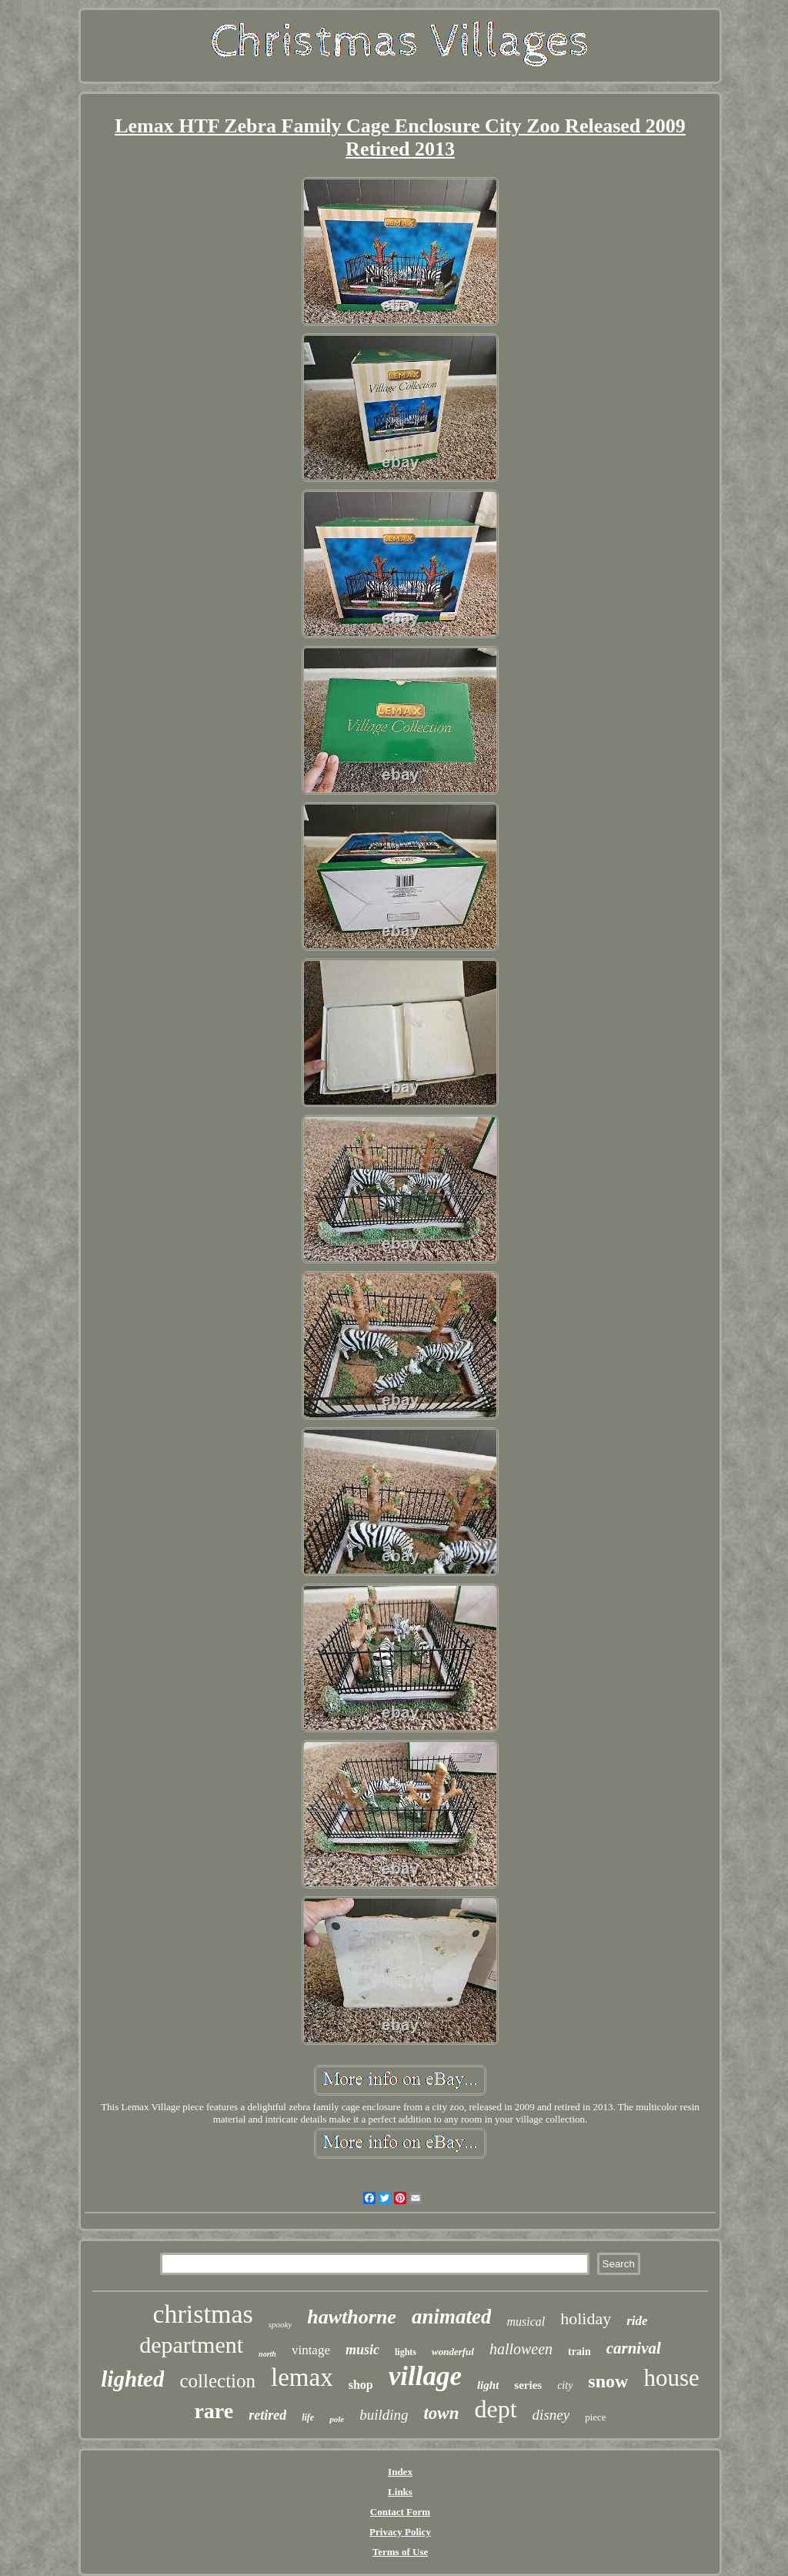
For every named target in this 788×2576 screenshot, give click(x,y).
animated (452, 2316)
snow (608, 2381)
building (383, 2415)
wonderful (453, 2351)
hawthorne (351, 2317)
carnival (633, 2348)
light (488, 2385)
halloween (521, 2348)
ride (636, 2320)
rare (213, 2411)
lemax (302, 2377)
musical (525, 2321)
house (671, 2377)
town (441, 2413)
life (308, 2417)
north (267, 2354)
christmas (202, 2314)
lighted (132, 2379)
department (191, 2344)
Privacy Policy (400, 2532)
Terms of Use (400, 2552)
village (425, 2376)
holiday (585, 2318)
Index (400, 2471)
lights (405, 2352)
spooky (280, 2324)
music (362, 2349)
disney (551, 2415)
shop (361, 2384)
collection (217, 2380)
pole (336, 2419)
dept (496, 2409)
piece (595, 2417)
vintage (311, 2350)
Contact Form (400, 2511)
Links (400, 2491)
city (565, 2385)
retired (267, 2415)
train (579, 2351)
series (528, 2385)
